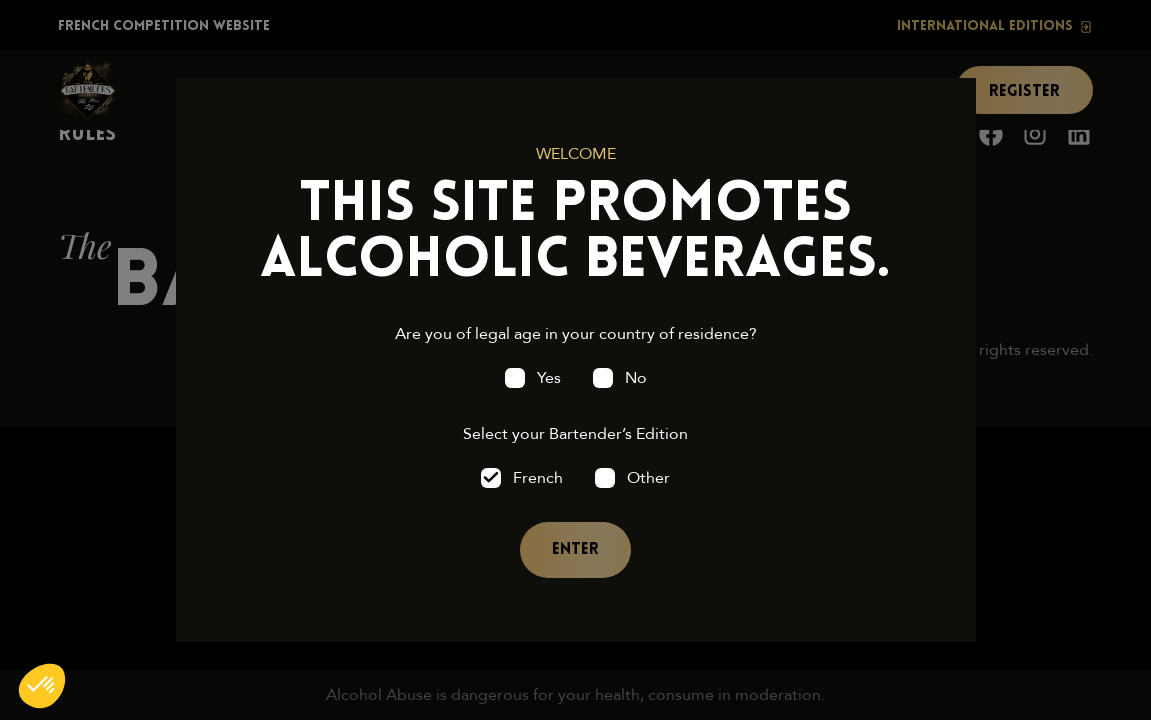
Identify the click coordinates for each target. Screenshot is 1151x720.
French (538, 478)
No (636, 378)
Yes (549, 378)
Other (648, 478)
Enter (575, 550)
